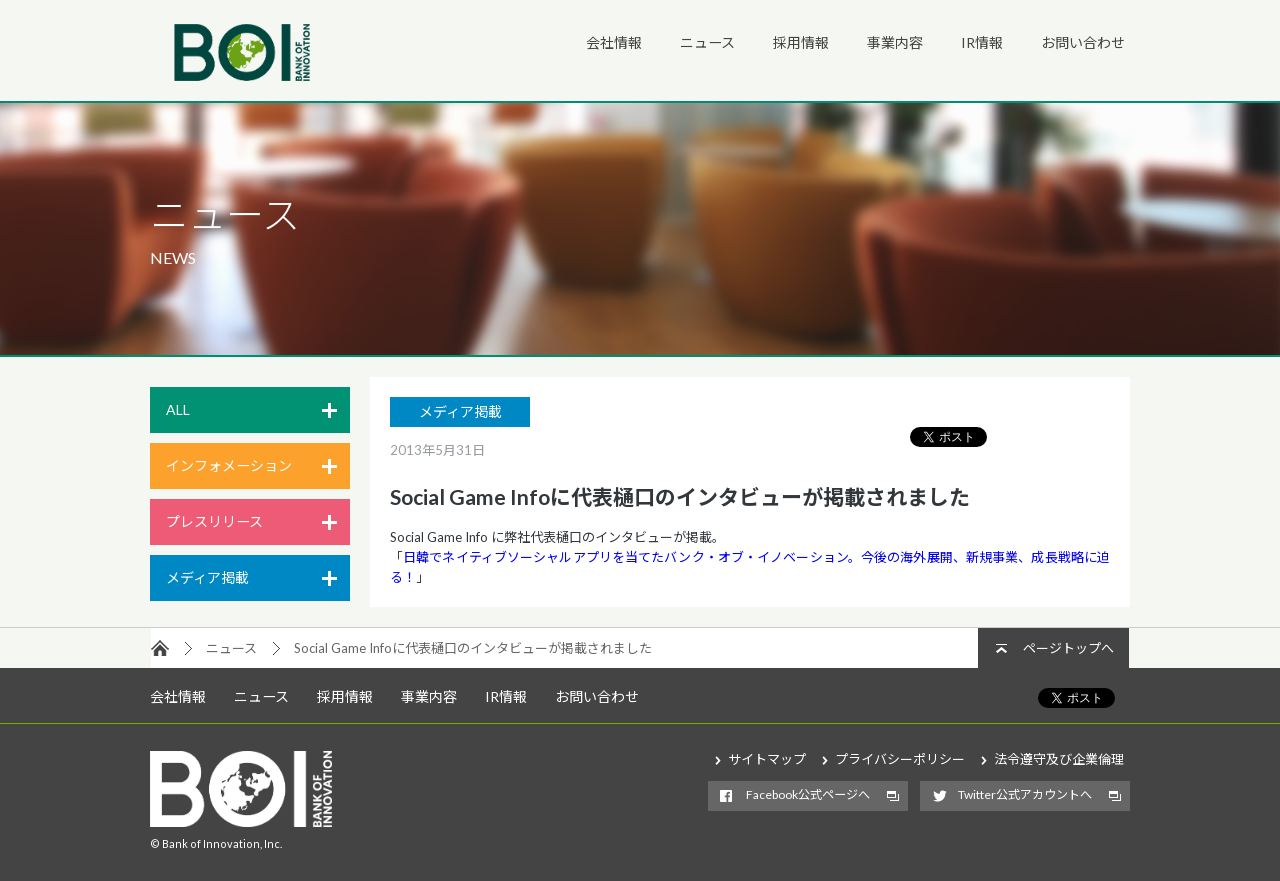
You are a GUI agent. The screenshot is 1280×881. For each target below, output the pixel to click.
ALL (178, 409)
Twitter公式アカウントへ (1025, 794)
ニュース (707, 42)
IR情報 (982, 42)
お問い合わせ (1083, 42)
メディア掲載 (207, 577)
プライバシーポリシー (900, 759)
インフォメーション (229, 465)
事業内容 (895, 42)
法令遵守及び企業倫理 (1059, 759)
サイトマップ (767, 759)
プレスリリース (214, 521)
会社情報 (614, 42)
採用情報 (801, 42)
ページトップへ (1068, 648)
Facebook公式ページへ (808, 794)
